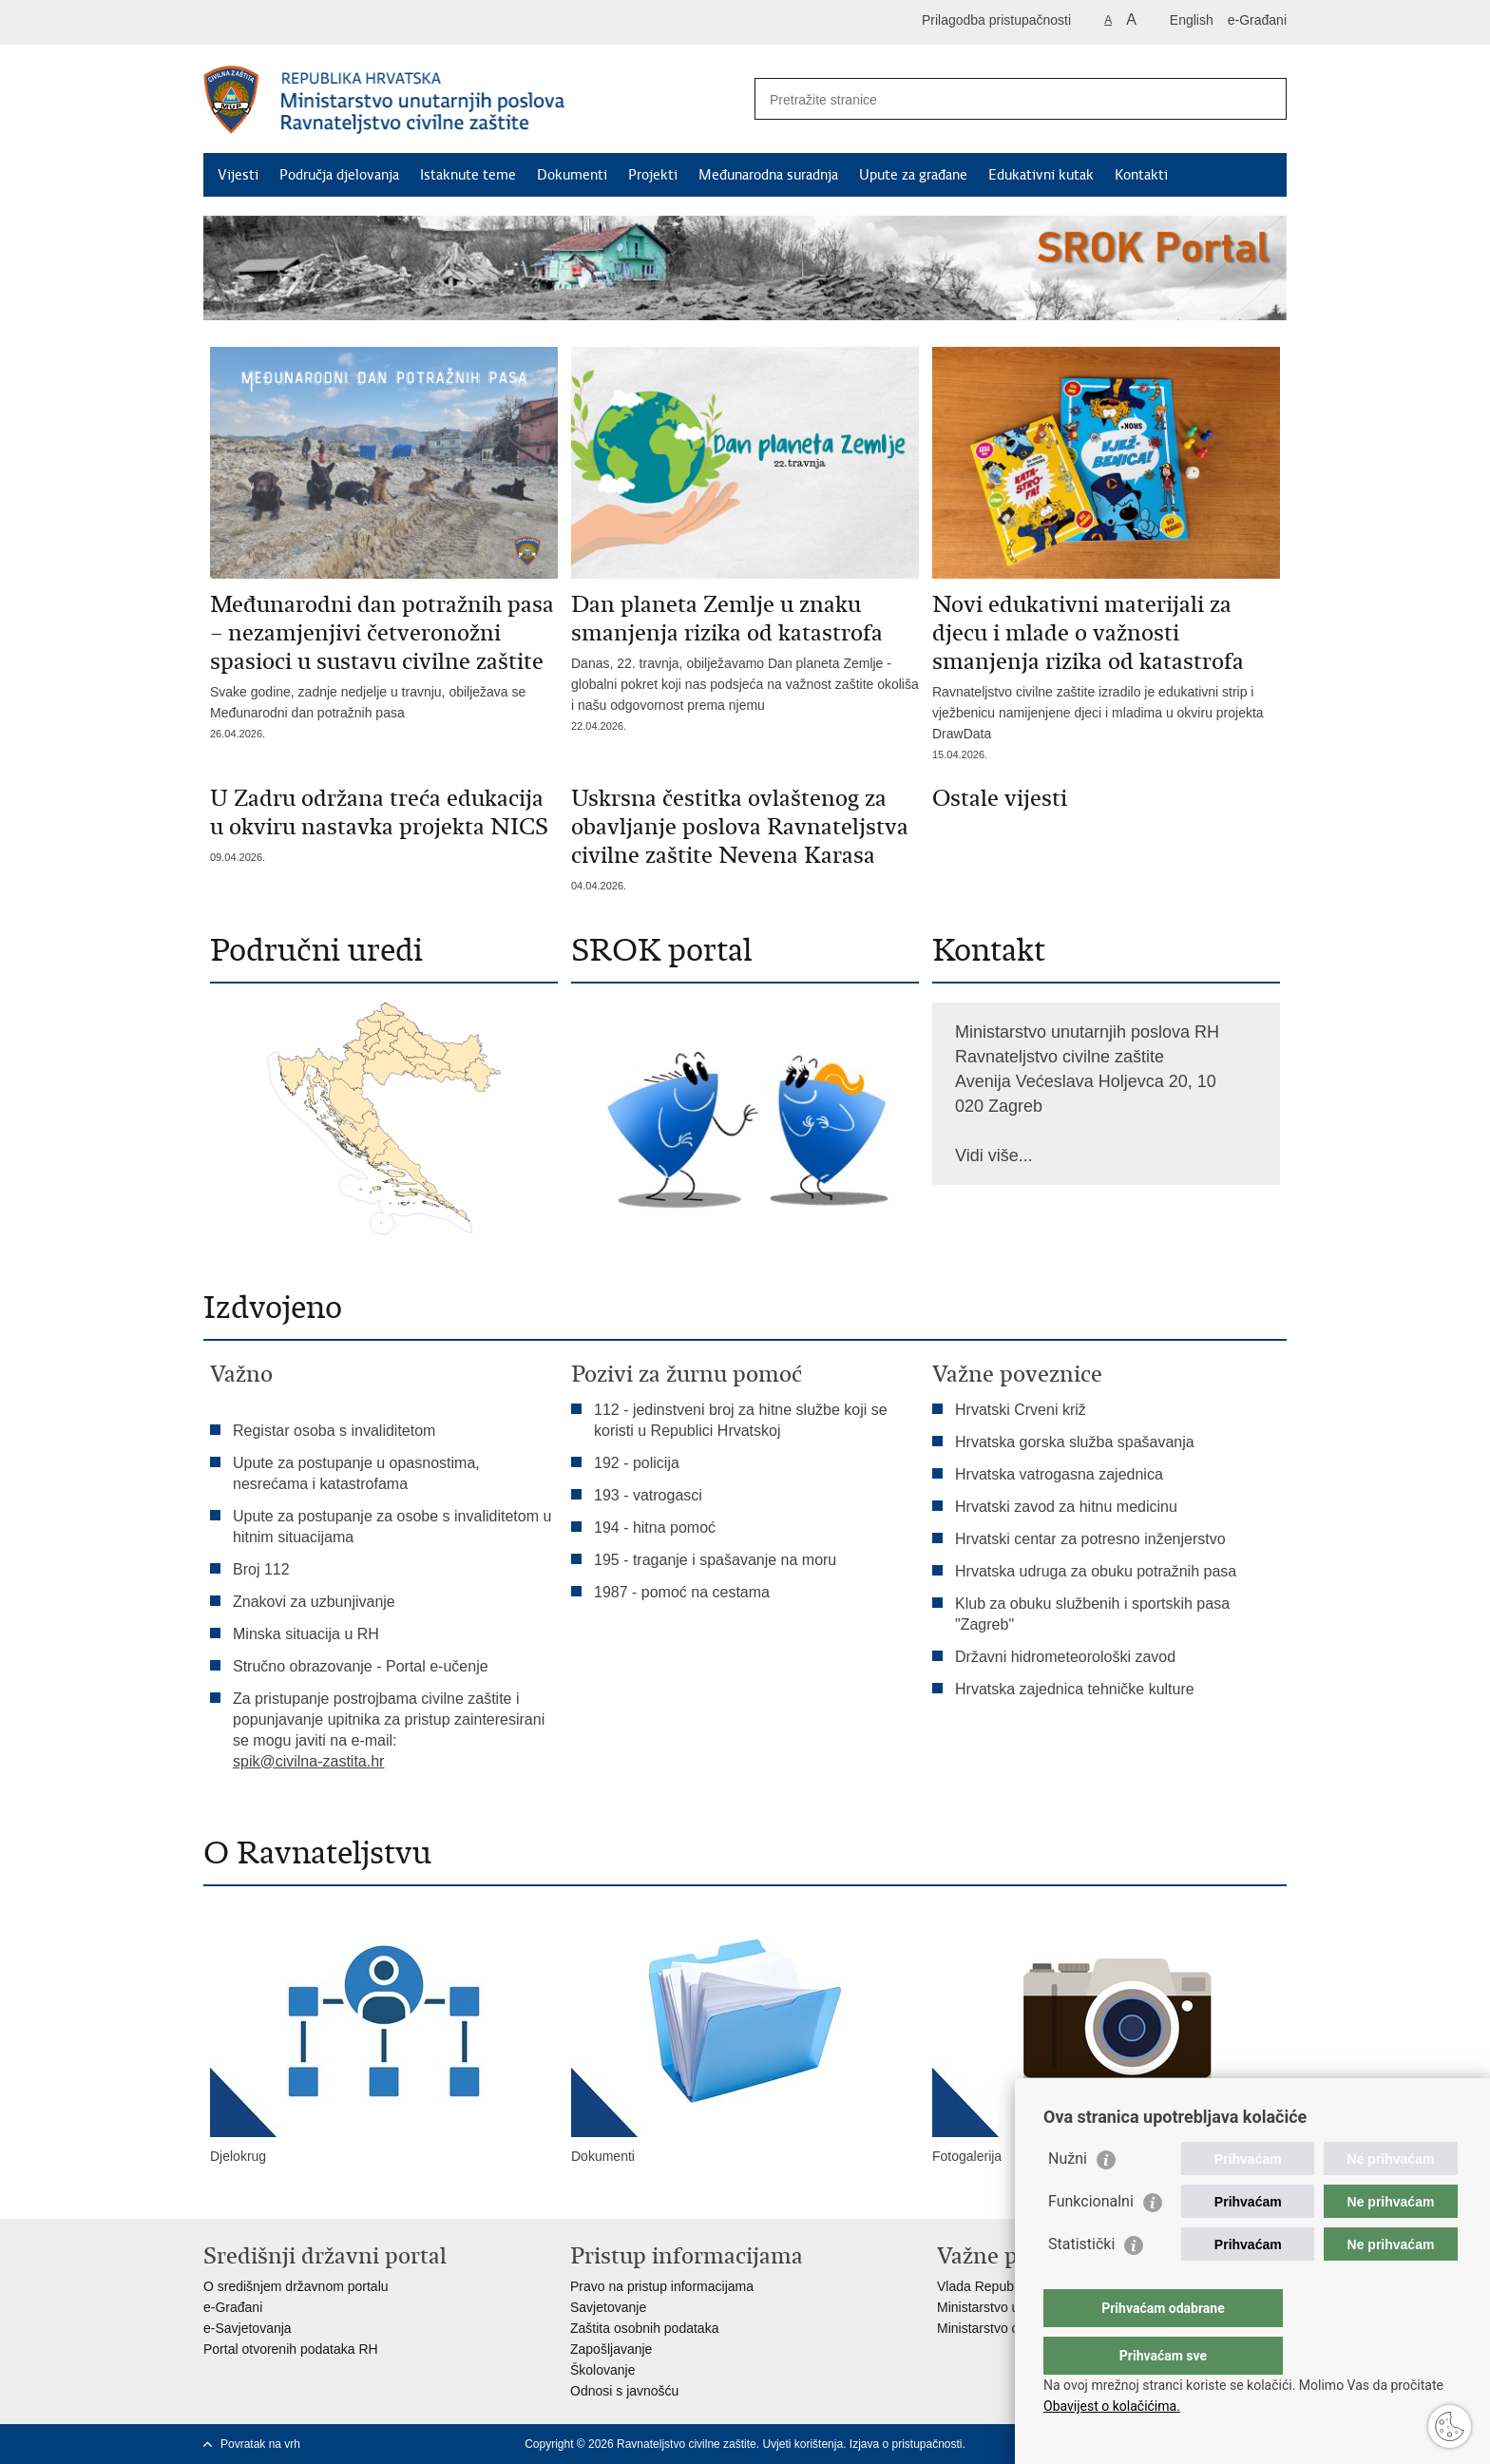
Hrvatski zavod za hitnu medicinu (1066, 1507)
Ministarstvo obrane (995, 2328)
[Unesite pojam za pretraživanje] (1000, 99)
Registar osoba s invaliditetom (334, 1431)
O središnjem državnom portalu (296, 2286)
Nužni (1067, 2196)
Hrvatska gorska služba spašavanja (1074, 1442)
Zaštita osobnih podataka (644, 2328)
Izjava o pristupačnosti (906, 2444)
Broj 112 (261, 1569)
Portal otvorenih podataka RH (290, 2349)
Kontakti (1141, 174)
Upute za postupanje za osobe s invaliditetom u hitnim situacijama (392, 1526)
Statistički (1081, 2282)
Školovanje (603, 2370)
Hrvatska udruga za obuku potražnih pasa (1095, 1571)
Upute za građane (913, 174)
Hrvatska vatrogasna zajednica (1059, 1474)
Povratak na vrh (260, 2444)
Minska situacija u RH (308, 1634)
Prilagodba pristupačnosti (996, 20)
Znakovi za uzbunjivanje (314, 1602)
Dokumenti (572, 174)
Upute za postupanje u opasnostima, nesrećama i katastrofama (356, 1473)
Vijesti (238, 174)
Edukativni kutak (1041, 174)
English (1191, 20)
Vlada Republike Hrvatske (1013, 2286)
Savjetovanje (608, 2307)
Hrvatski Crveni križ (1020, 1410)
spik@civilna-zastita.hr (308, 1761)
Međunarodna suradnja (768, 174)
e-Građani (1257, 20)
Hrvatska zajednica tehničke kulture (1074, 1689)
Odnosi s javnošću (624, 2390)
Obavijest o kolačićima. (1111, 2406)
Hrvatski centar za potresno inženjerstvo (1090, 1539)
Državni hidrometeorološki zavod (1065, 1657)
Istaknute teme (468, 174)
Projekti (653, 174)
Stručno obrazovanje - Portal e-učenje (360, 1666)
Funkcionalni (1091, 2239)
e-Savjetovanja (247, 2328)
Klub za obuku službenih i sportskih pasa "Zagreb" (1092, 1614)
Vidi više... (994, 1155)
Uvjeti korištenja (802, 2444)
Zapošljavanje (611, 2349)
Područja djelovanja (339, 174)
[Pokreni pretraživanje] (1265, 99)
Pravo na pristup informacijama (662, 2286)
